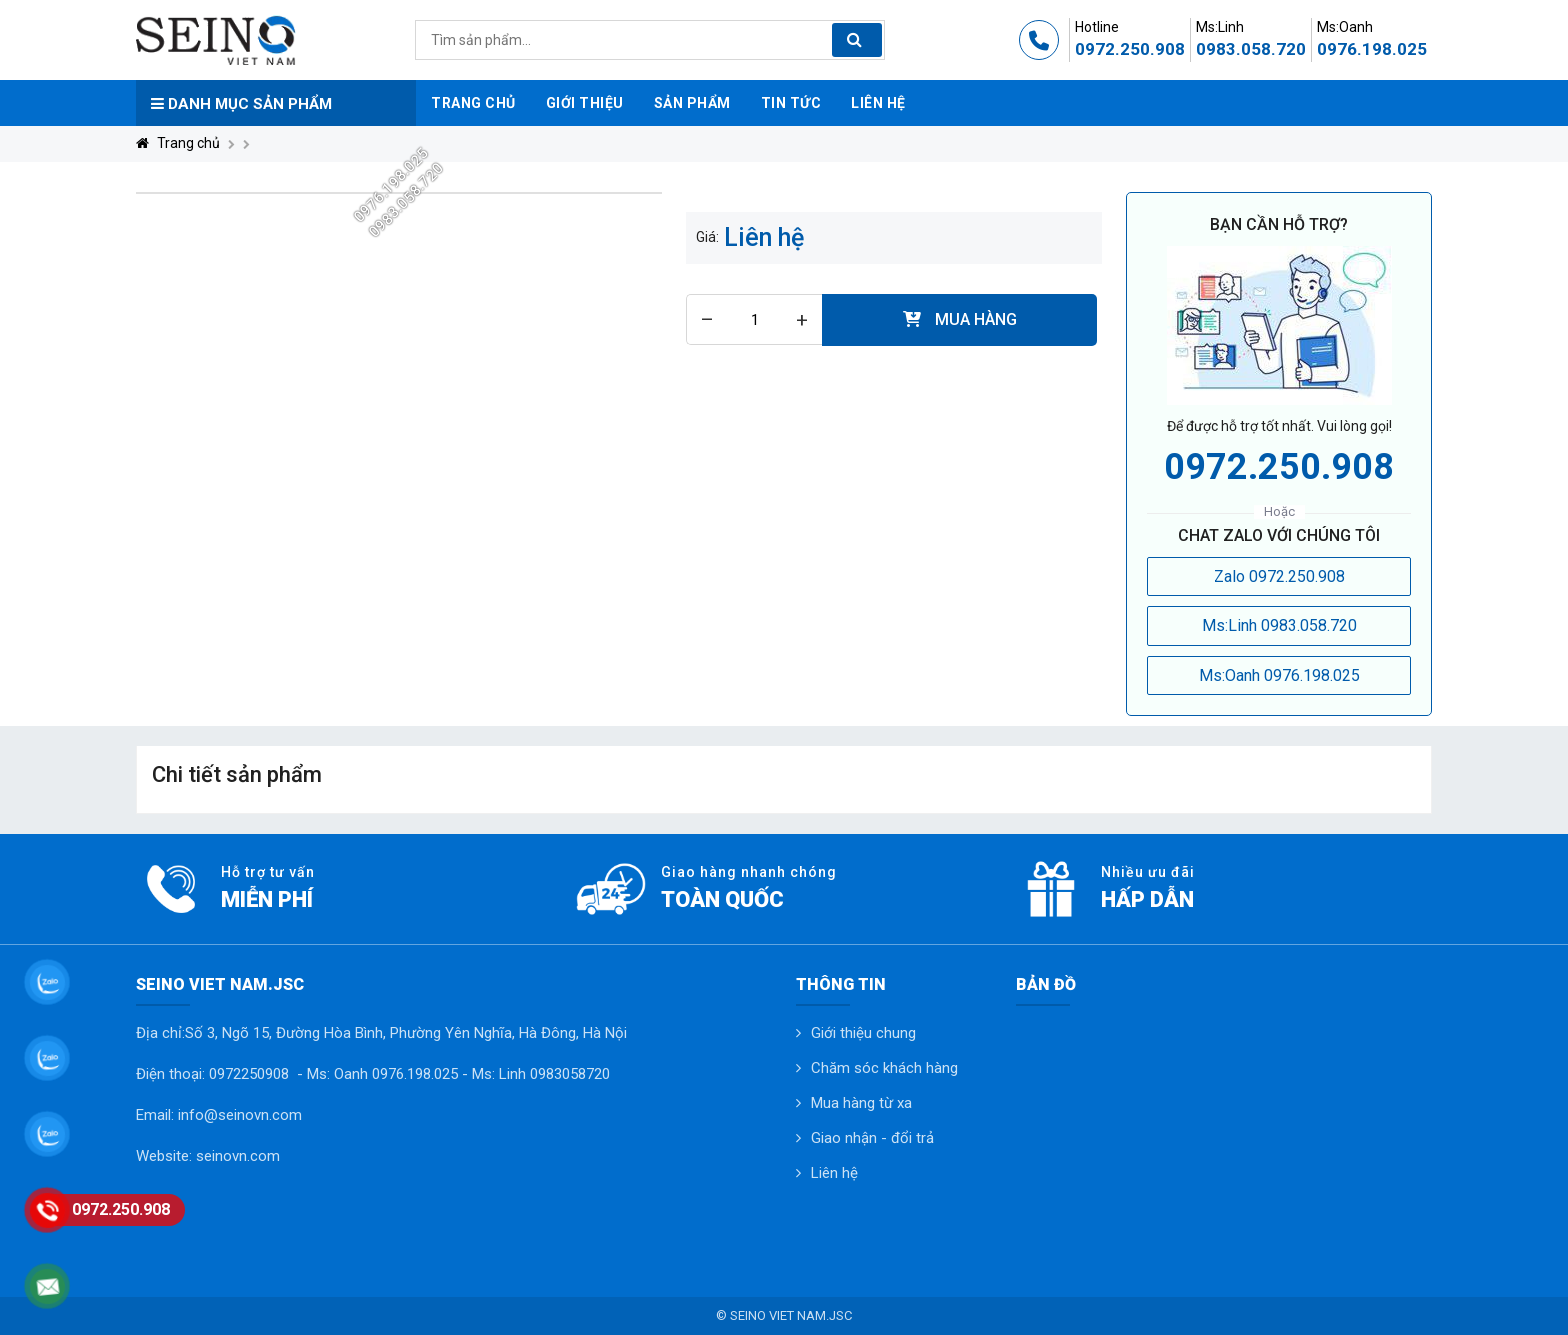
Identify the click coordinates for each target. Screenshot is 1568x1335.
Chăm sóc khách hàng (884, 1068)
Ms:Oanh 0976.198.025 (1279, 675)
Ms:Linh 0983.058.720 (1279, 625)
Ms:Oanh (1345, 27)
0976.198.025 (1372, 49)
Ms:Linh (1220, 27)
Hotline (1097, 27)
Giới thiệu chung (863, 1033)
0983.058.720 (1251, 49)
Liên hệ (834, 1173)
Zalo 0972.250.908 (1279, 576)
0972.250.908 (1130, 49)
